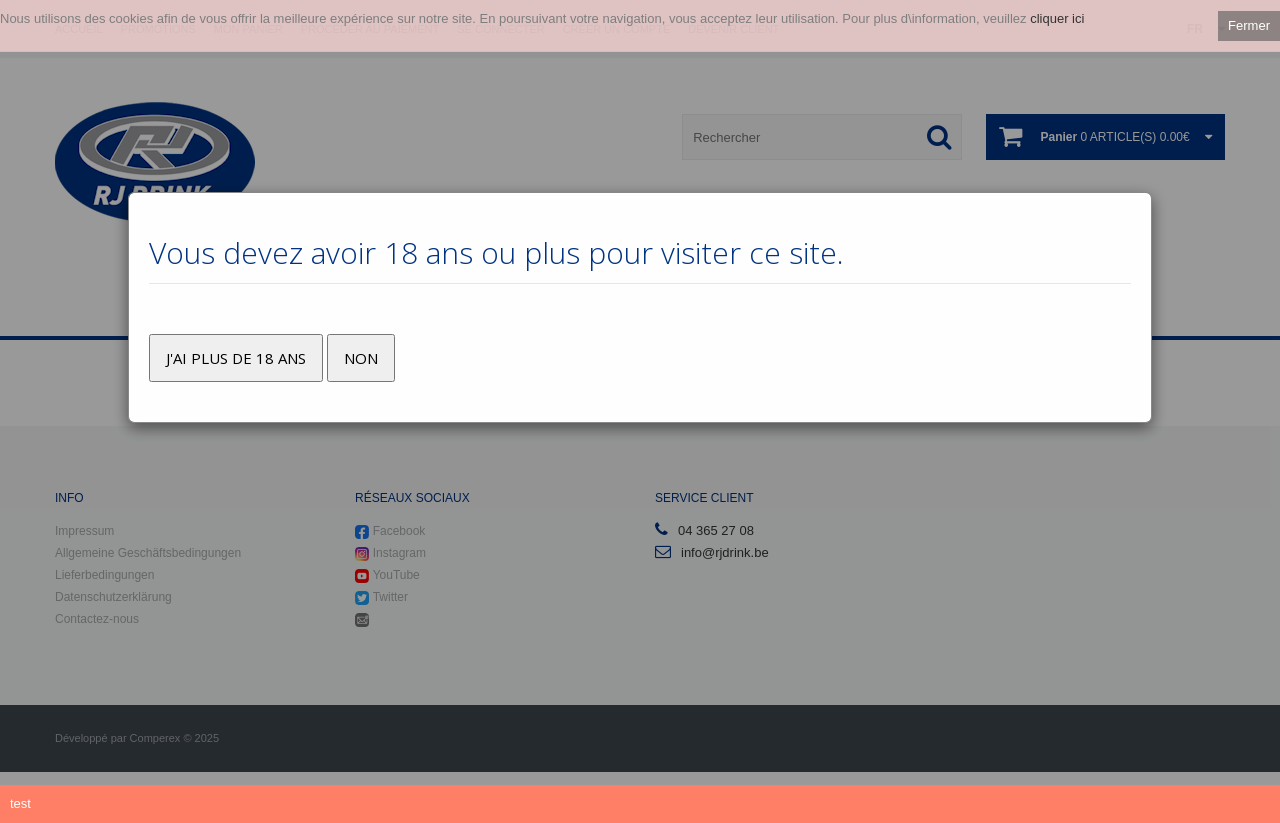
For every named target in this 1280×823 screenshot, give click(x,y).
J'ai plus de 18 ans (236, 358)
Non (361, 358)
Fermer (1249, 25)
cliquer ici (1057, 18)
